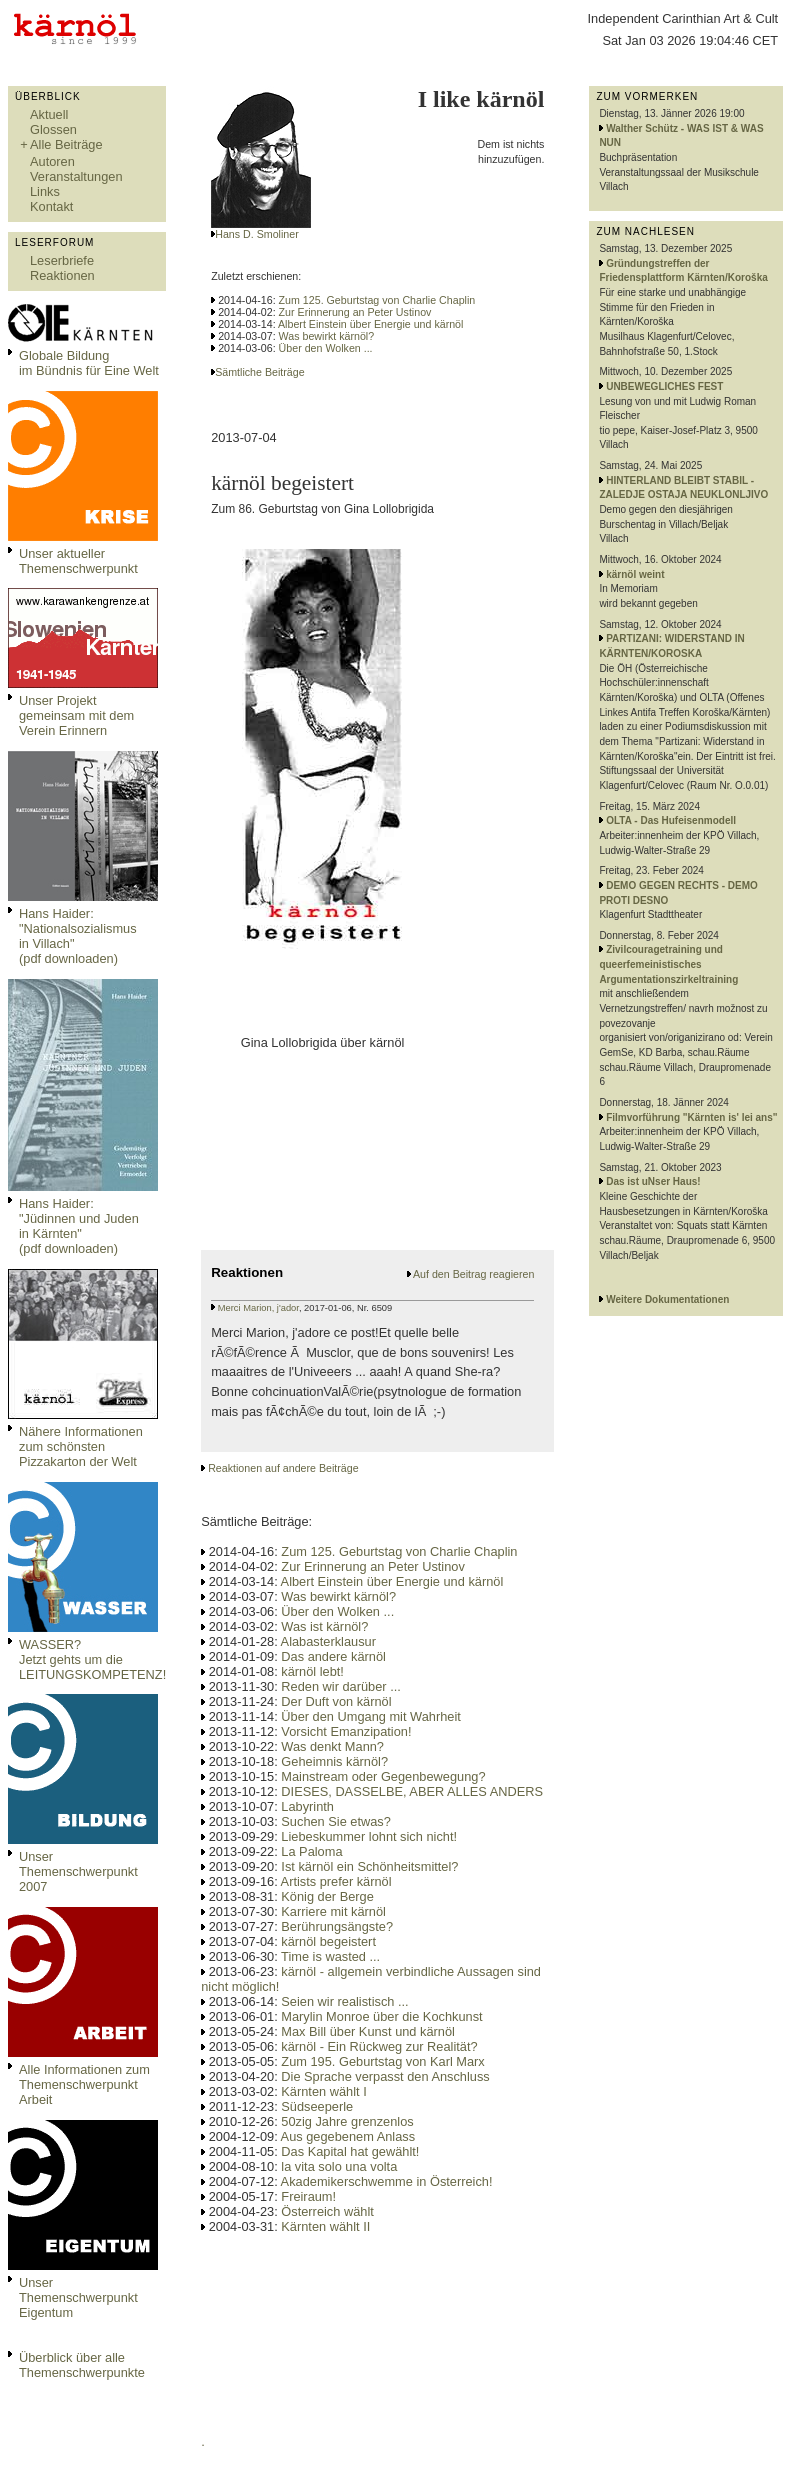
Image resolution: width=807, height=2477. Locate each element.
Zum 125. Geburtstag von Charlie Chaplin (377, 300)
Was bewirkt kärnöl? (327, 336)
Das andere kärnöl (333, 1656)
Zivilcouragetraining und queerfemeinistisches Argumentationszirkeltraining (668, 964)
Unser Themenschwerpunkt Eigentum (78, 2297)
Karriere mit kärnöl (333, 1911)
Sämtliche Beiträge (259, 372)
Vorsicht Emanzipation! (346, 1731)
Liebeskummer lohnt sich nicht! (369, 1836)
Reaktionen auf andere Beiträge (283, 1468)
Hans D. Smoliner (257, 234)
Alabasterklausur (328, 1641)
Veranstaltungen (76, 176)
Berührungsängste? (337, 1926)
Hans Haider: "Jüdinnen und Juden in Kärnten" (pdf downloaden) (79, 1226)
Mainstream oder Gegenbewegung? (383, 1776)
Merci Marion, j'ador (258, 1308)
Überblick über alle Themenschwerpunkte (82, 2365)
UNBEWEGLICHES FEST (664, 386)
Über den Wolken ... (326, 348)
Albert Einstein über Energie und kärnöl (370, 324)
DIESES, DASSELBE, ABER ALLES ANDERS (412, 1791)
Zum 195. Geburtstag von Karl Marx (382, 2061)
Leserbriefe (62, 260)
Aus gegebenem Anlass (348, 2136)
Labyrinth (307, 1806)
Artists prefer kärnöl (336, 1881)
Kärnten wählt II (325, 2226)
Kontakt (51, 206)
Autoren (52, 161)
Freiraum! (308, 2196)
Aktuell (49, 114)
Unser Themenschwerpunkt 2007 (78, 1871)
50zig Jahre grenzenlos (347, 2121)
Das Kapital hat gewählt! (350, 2151)
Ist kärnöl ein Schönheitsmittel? (369, 1866)
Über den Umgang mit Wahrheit (370, 1716)
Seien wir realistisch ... (344, 2001)
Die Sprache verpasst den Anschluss (385, 2076)
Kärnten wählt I (323, 2091)
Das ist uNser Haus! (653, 1181)
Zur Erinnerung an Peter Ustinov (355, 312)
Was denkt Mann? (332, 1746)
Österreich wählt (327, 2211)
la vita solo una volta (339, 2166)
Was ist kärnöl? (324, 1626)
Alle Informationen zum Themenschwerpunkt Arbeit (84, 2084)
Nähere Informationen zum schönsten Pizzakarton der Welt (81, 1446)
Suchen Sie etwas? (336, 1821)
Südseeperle (317, 2106)
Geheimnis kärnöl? (334, 1761)
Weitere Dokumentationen (667, 1299)
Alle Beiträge (66, 144)
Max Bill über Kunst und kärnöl (368, 2031)
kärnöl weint (635, 574)
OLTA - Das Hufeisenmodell (671, 820)
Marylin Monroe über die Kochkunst (381, 2016)
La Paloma (311, 1851)
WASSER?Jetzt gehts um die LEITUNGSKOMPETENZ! (92, 1659)
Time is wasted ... (330, 1956)
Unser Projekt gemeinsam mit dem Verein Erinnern (76, 715)
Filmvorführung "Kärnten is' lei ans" (691, 1117)
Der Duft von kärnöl (336, 1701)
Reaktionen (62, 275)
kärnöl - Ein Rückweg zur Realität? (379, 2046)
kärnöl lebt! (312, 1671)
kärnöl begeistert (328, 1941)
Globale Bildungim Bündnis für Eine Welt (89, 363)
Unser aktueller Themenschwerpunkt (78, 561)
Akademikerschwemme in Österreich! (387, 2181)
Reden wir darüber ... (341, 1686)
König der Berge (327, 1896)
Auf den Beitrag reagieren (473, 1274)
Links (45, 191)
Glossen (53, 129)
